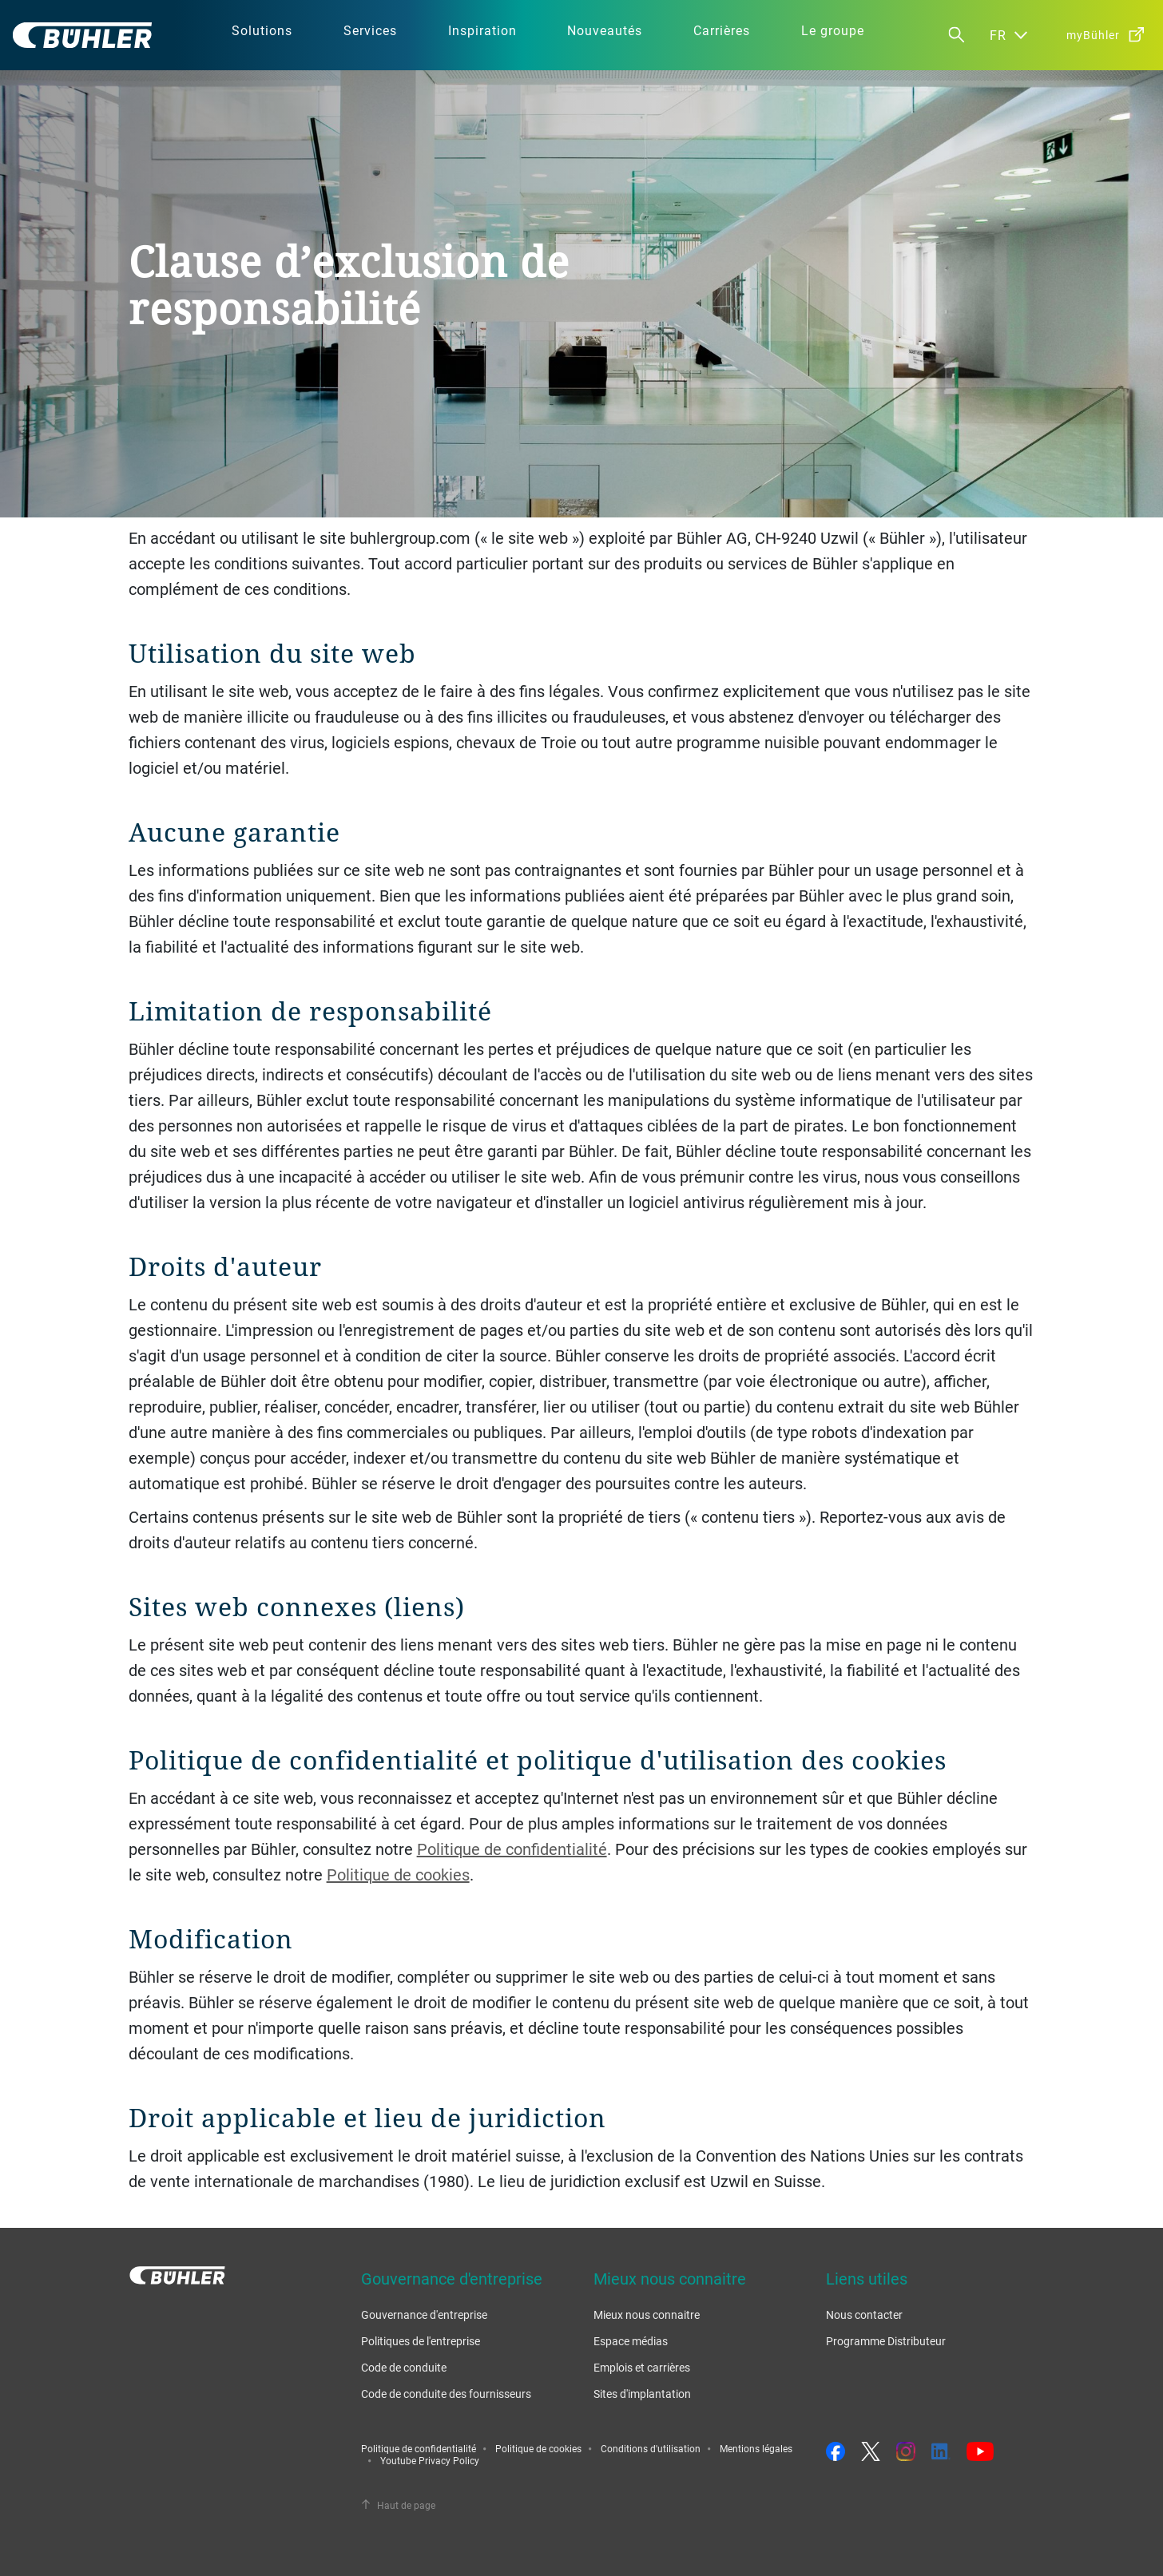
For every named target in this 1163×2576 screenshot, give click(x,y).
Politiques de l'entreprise (420, 2340)
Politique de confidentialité (512, 1849)
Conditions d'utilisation (651, 2448)
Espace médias (630, 2340)
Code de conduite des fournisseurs (446, 2393)
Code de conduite (404, 2367)
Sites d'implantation (642, 2393)
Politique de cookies (398, 1874)
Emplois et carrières (641, 2367)
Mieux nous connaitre (646, 2314)
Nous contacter (864, 2314)
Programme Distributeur (886, 2340)
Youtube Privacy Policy (429, 2460)
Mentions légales (756, 2448)
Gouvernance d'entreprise (424, 2314)
